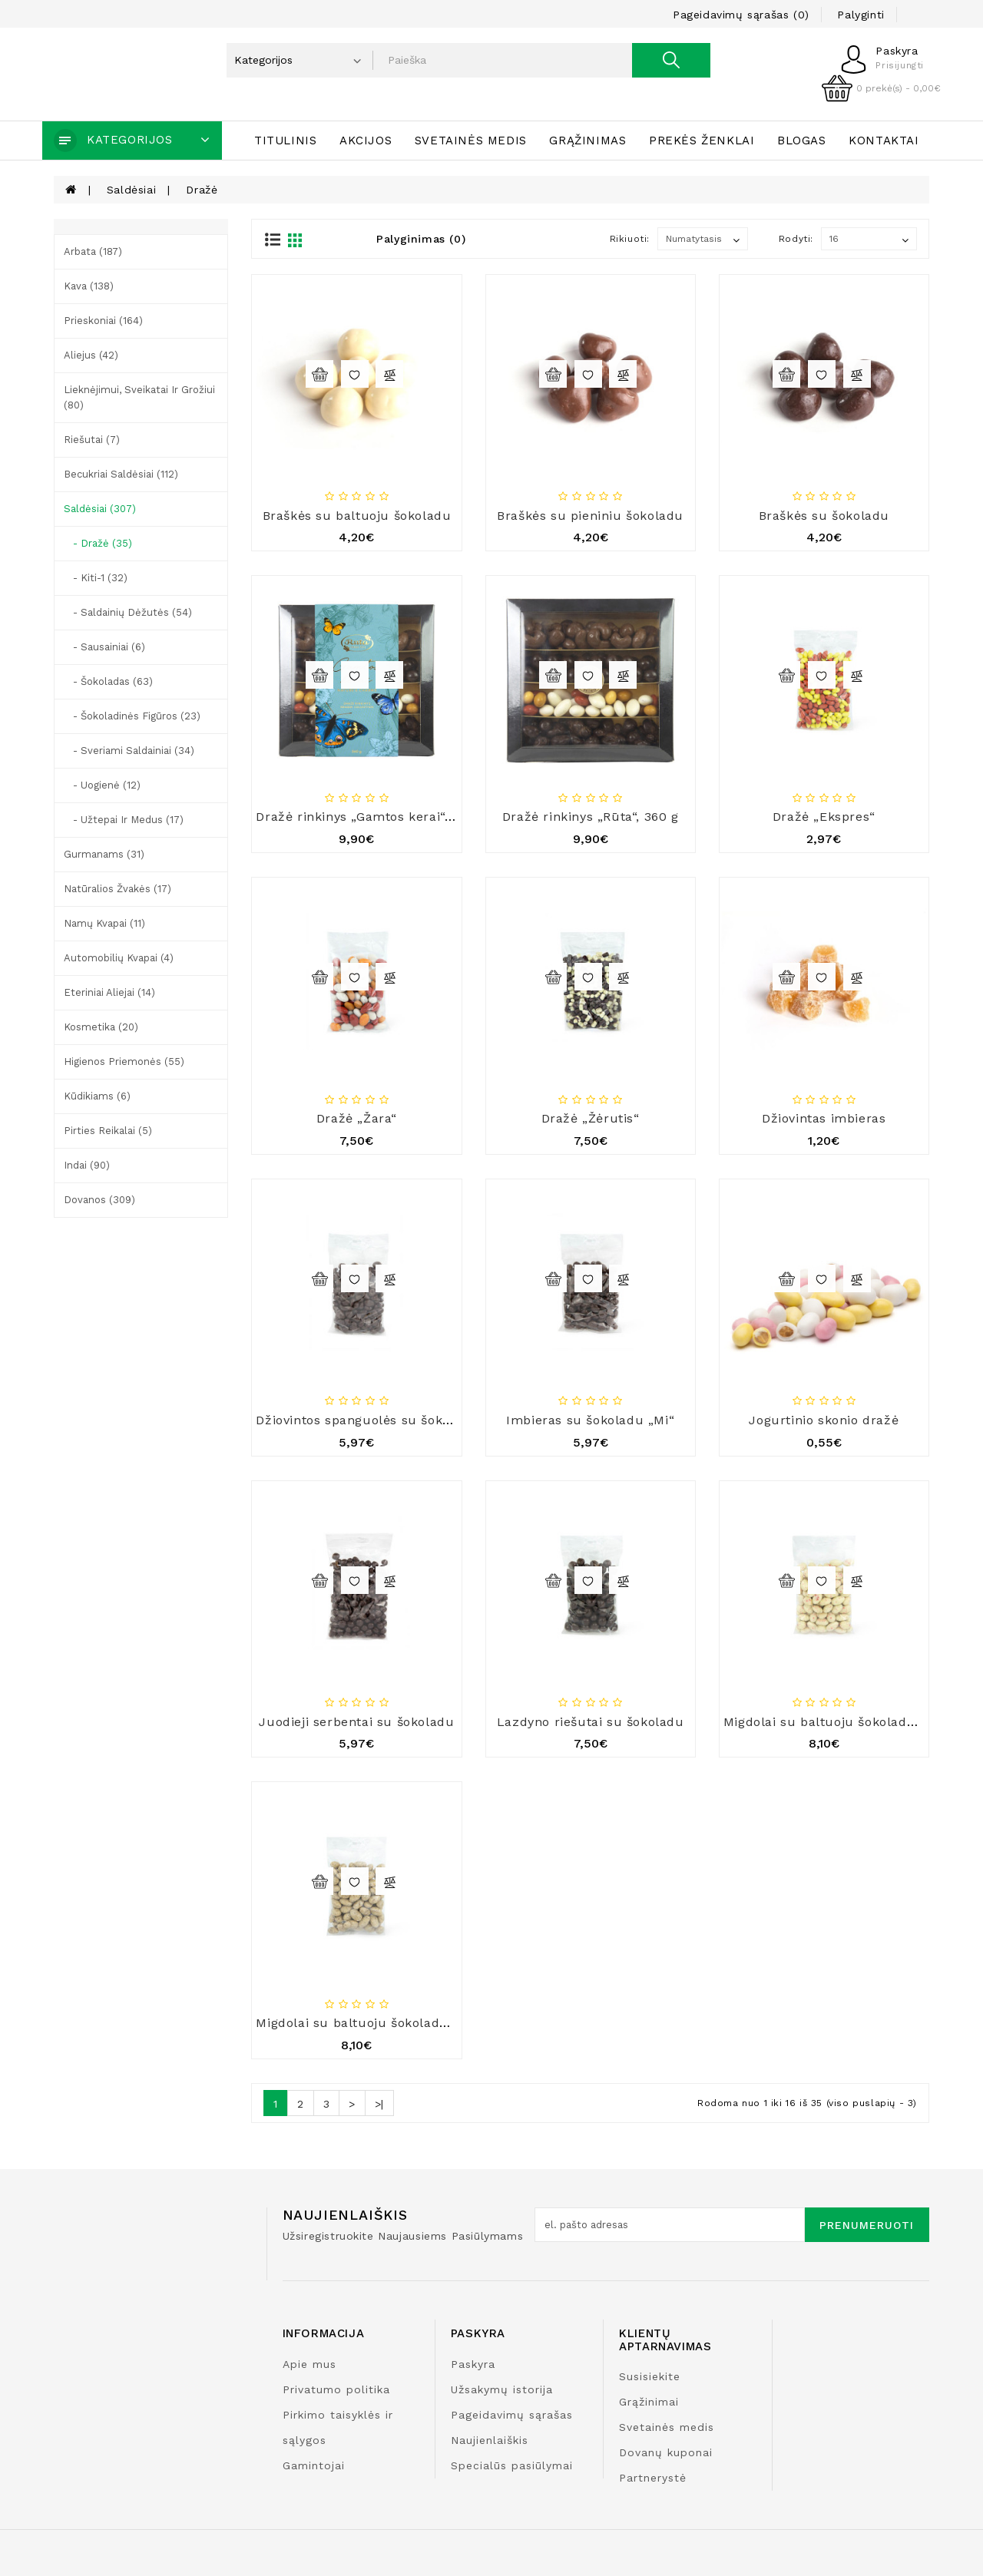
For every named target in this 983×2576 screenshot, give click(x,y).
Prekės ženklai (701, 140)
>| (379, 2104)
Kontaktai (883, 140)
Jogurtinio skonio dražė (824, 1420)
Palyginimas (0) (420, 239)
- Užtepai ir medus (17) (124, 819)
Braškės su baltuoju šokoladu (357, 515)
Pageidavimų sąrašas (512, 2415)
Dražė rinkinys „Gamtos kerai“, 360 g (371, 816)
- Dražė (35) (98, 543)
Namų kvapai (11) (104, 923)
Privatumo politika (336, 2389)
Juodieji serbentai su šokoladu (356, 1722)
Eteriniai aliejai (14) (109, 992)
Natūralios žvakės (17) (117, 888)
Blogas (801, 140)
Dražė (201, 190)
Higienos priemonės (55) (124, 1061)
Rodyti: (796, 238)
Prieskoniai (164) (103, 320)
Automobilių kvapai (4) (119, 958)
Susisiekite (649, 2376)
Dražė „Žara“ (356, 1118)
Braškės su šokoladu (824, 515)
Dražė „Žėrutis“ (590, 1118)
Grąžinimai (649, 2402)
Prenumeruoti (866, 2225)
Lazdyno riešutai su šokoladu (590, 1722)
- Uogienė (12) (102, 785)
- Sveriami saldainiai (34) (129, 750)
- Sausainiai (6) (104, 647)
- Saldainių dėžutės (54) (128, 612)
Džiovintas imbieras (823, 1118)
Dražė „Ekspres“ (824, 816)
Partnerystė (653, 2478)
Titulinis (285, 140)
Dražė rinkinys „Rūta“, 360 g (590, 816)
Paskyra (473, 2364)
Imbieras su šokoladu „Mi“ (590, 1420)
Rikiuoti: (630, 238)
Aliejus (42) (91, 355)
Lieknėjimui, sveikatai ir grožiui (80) (139, 397)
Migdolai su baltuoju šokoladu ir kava (375, 2022)
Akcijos (365, 140)
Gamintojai (314, 2465)
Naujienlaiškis (489, 2440)
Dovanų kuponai (666, 2452)
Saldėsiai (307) (100, 508)
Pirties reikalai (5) (108, 1130)
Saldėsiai (131, 190)
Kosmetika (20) (101, 1027)
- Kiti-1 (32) (95, 578)
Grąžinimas (587, 140)
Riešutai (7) (92, 439)
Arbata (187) (93, 251)
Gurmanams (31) (104, 854)
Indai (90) (87, 1165)
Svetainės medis (471, 140)
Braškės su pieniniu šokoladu (590, 515)
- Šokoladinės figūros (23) (132, 716)
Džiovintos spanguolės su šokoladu (367, 1420)
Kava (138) (89, 286)
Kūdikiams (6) (97, 1096)
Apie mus (309, 2364)
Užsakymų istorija (502, 2389)
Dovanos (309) (99, 1199)
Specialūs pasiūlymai (512, 2465)
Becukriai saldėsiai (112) (121, 474)
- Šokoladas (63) (108, 681)
